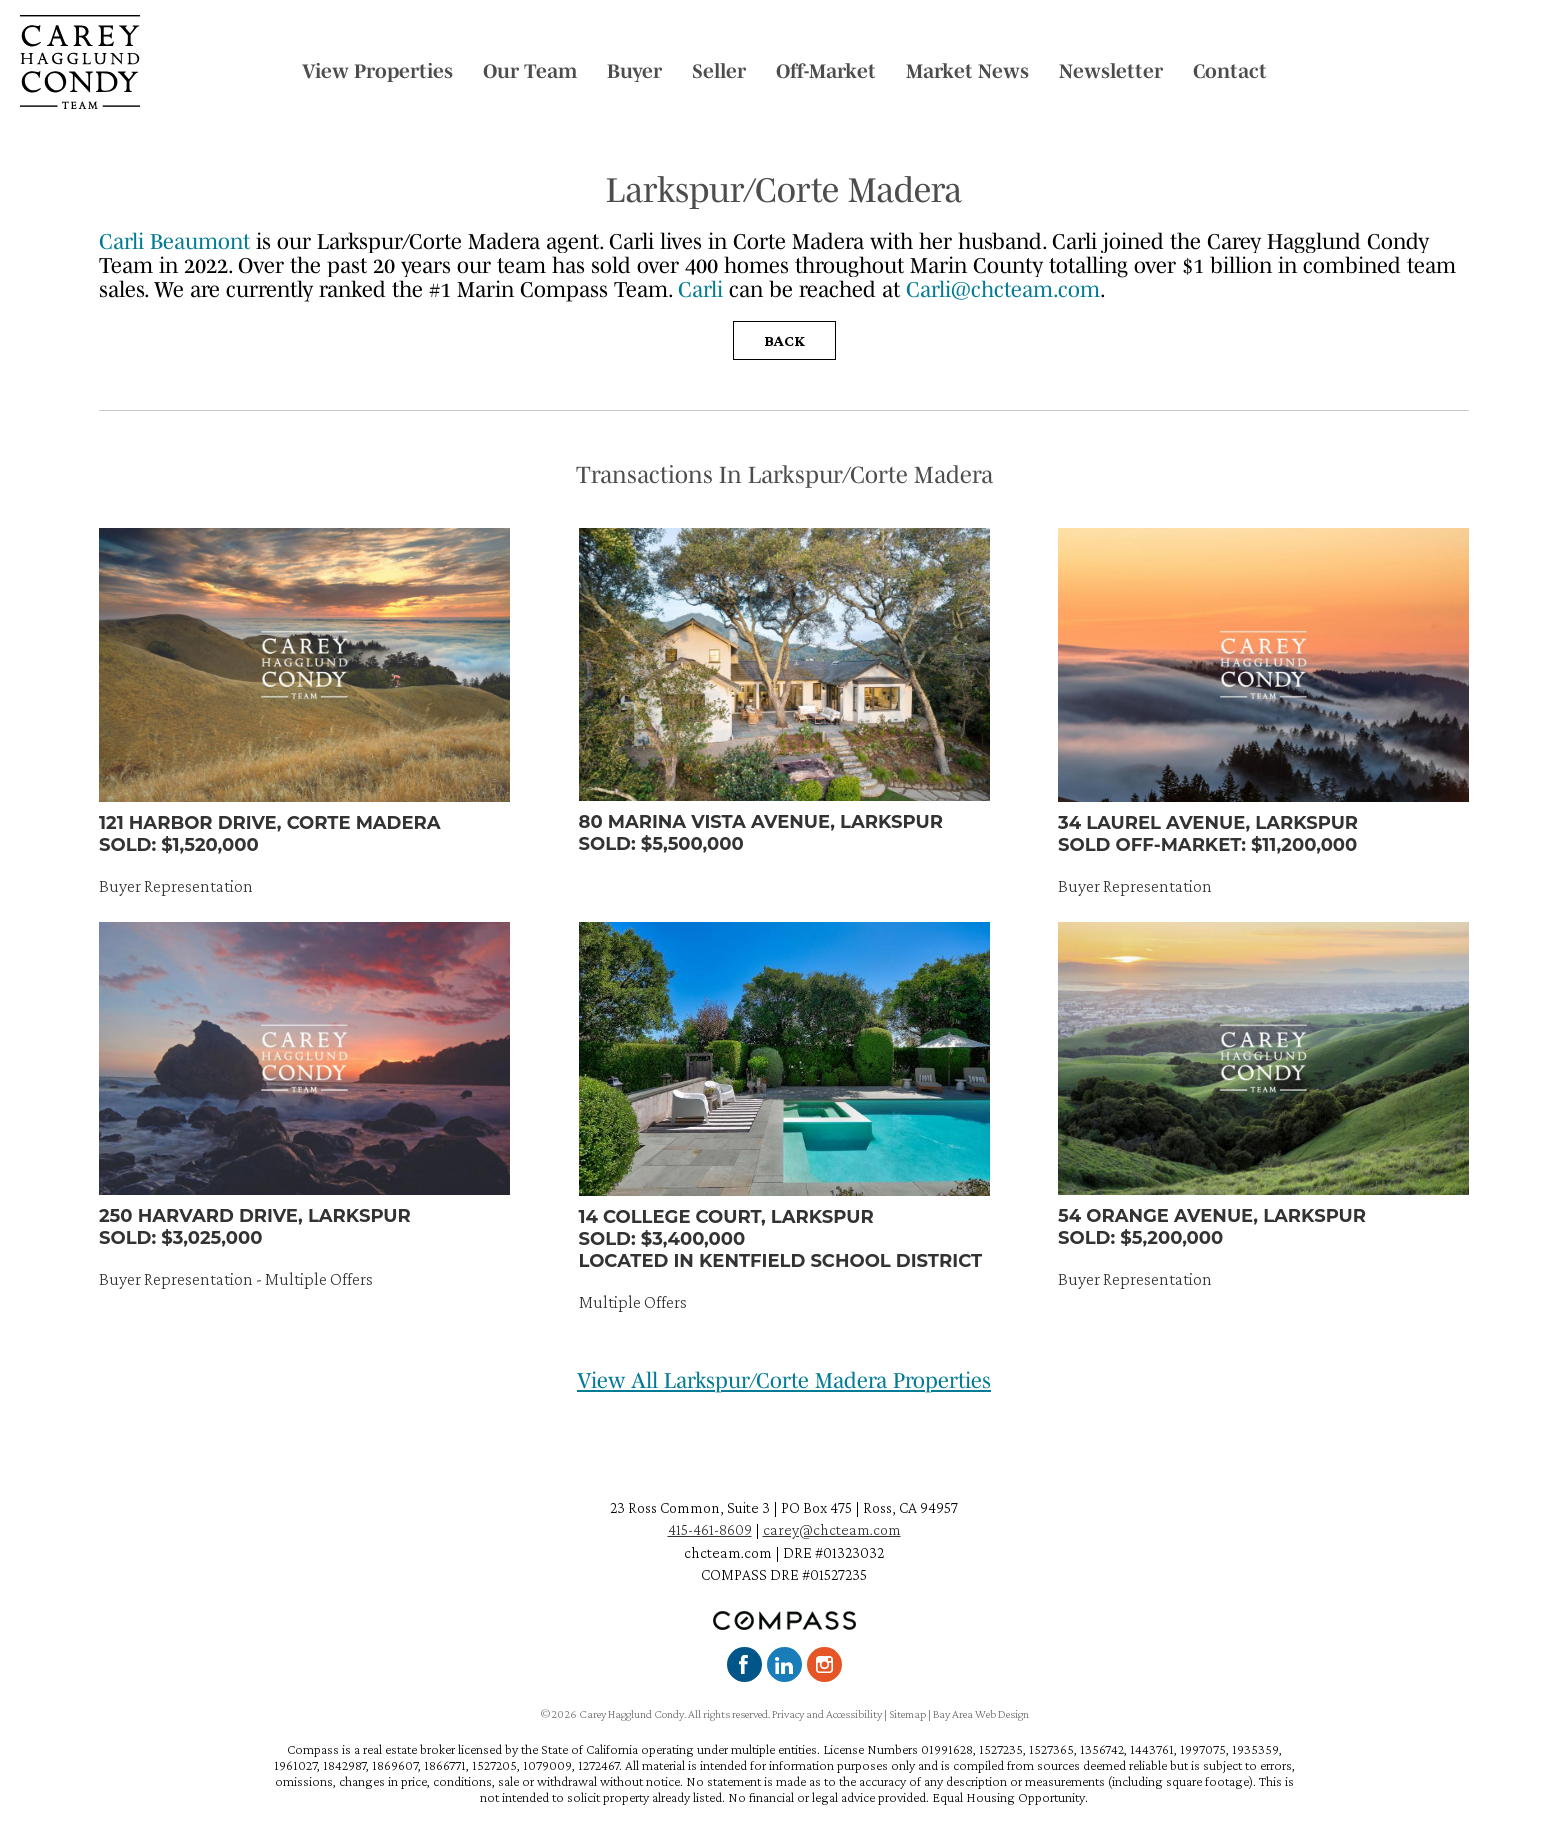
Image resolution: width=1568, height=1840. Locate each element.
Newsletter (1111, 71)
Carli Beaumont (174, 241)
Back (784, 340)
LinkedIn (784, 1664)
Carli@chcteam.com (1003, 289)
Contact (1230, 71)
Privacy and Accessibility (827, 1714)
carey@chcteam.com (832, 1529)
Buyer (634, 71)
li (717, 289)
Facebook (744, 1664)
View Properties (377, 71)
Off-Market (826, 71)
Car (694, 289)
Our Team (530, 71)
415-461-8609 (710, 1529)
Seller (719, 71)
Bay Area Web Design (981, 1714)
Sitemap (907, 1714)
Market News (967, 71)
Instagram (824, 1664)
